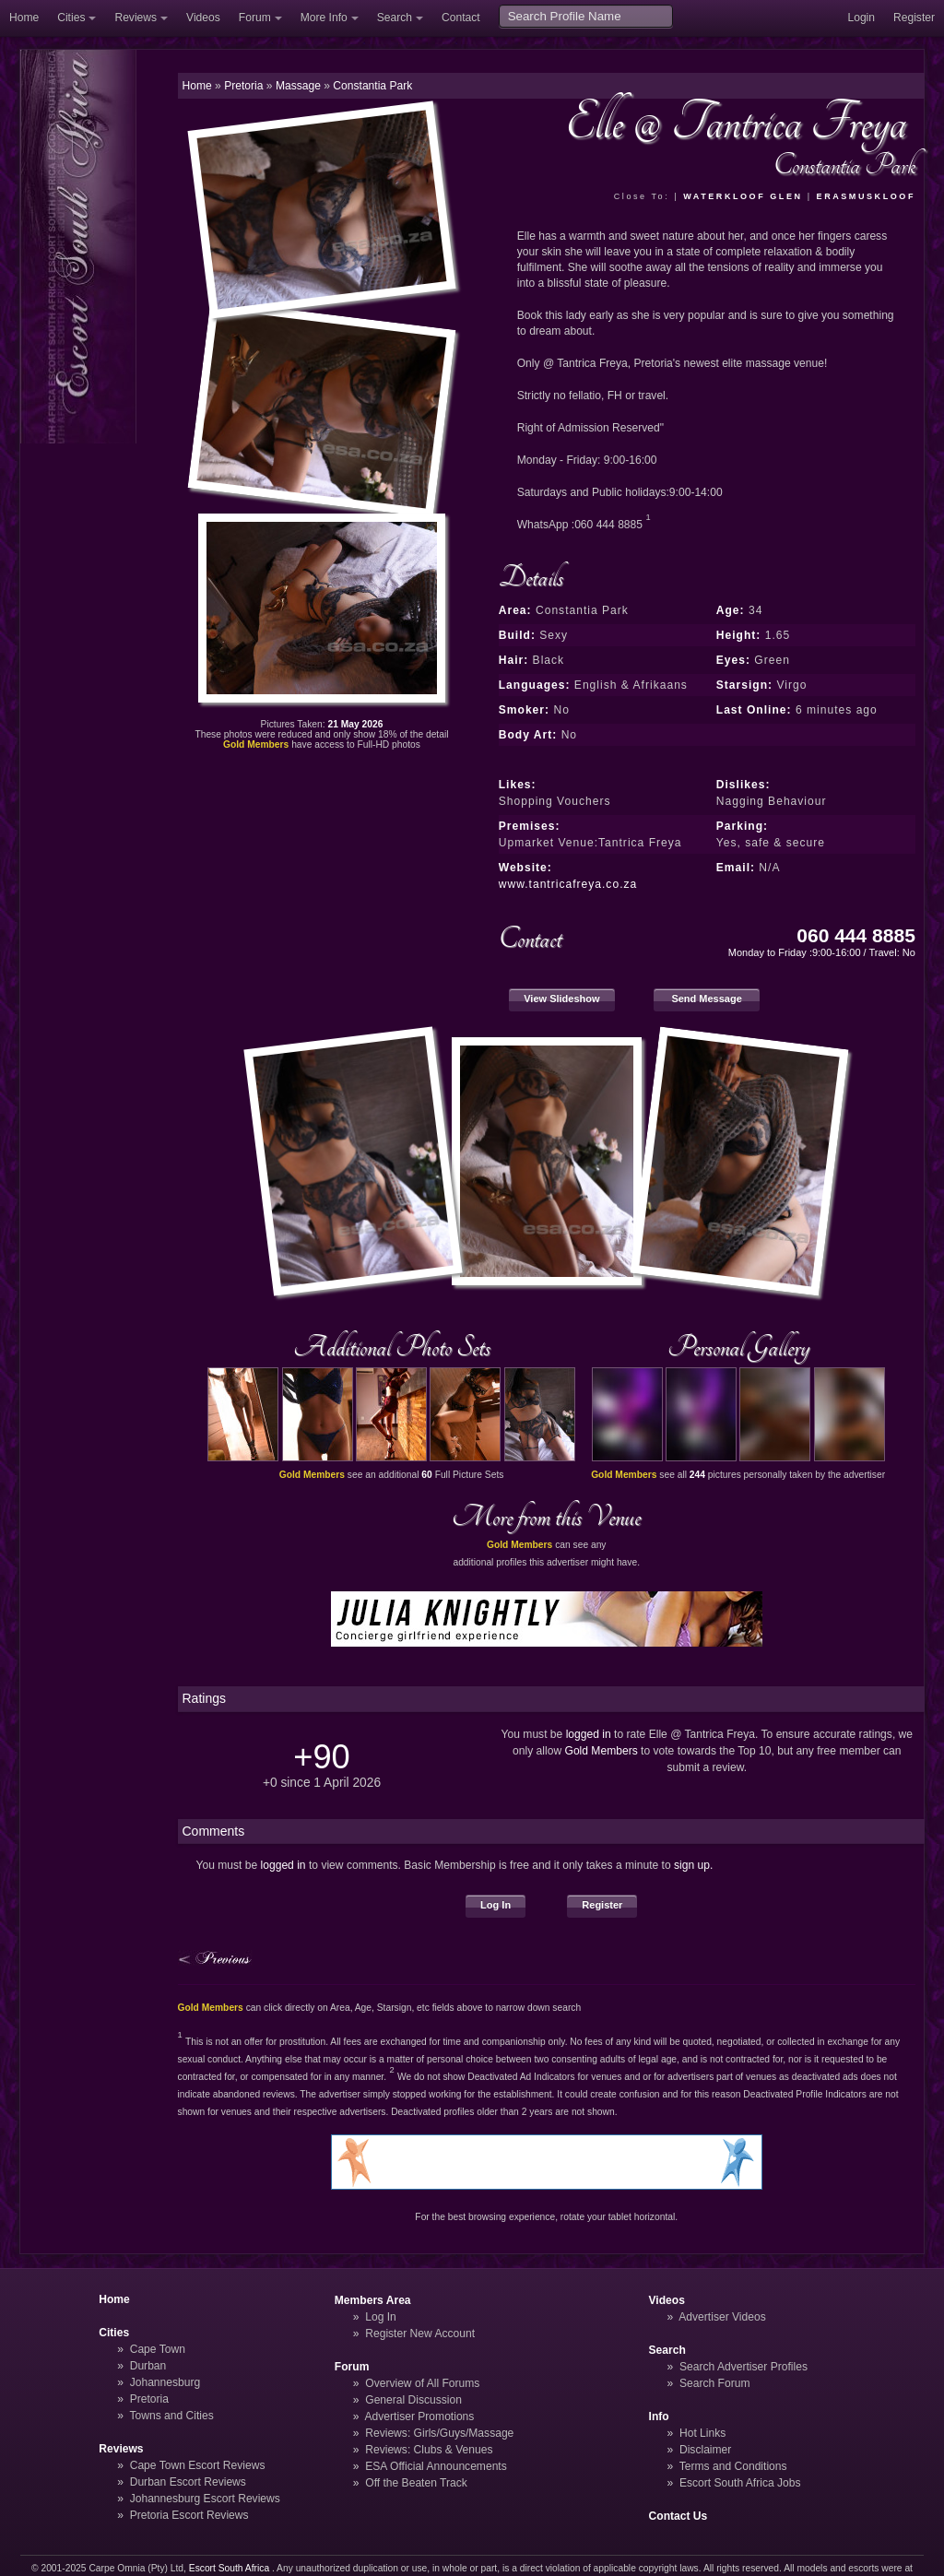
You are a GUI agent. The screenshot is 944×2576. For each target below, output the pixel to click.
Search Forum (714, 2383)
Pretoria (149, 2399)
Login (861, 17)
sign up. (693, 1865)
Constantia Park (372, 85)
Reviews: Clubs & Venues (428, 2449)
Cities (71, 17)
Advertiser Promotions (420, 2416)
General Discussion (413, 2399)
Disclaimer (705, 2449)
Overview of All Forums (422, 2383)
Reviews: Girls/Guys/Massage (439, 2433)
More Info (324, 17)
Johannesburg (165, 2382)
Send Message (706, 998)
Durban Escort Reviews (188, 2482)
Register (914, 17)
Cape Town (157, 2349)
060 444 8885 (855, 935)
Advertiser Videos (721, 2316)
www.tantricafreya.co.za (568, 884)
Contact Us (678, 2516)
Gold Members (601, 1750)
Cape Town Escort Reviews (198, 2465)
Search (394, 17)
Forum (255, 17)
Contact (461, 17)
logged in (588, 1734)
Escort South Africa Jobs (740, 2482)
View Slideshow (561, 998)
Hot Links (702, 2433)
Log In (495, 1904)
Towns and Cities (171, 2415)
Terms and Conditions (733, 2466)
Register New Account (420, 2333)
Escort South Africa (229, 2568)
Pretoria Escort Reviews (189, 2515)
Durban (148, 2365)
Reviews (135, 17)
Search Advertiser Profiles (743, 2366)
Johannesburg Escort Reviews (205, 2498)
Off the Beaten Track (416, 2482)
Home (24, 17)
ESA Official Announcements (436, 2466)
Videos (203, 17)
